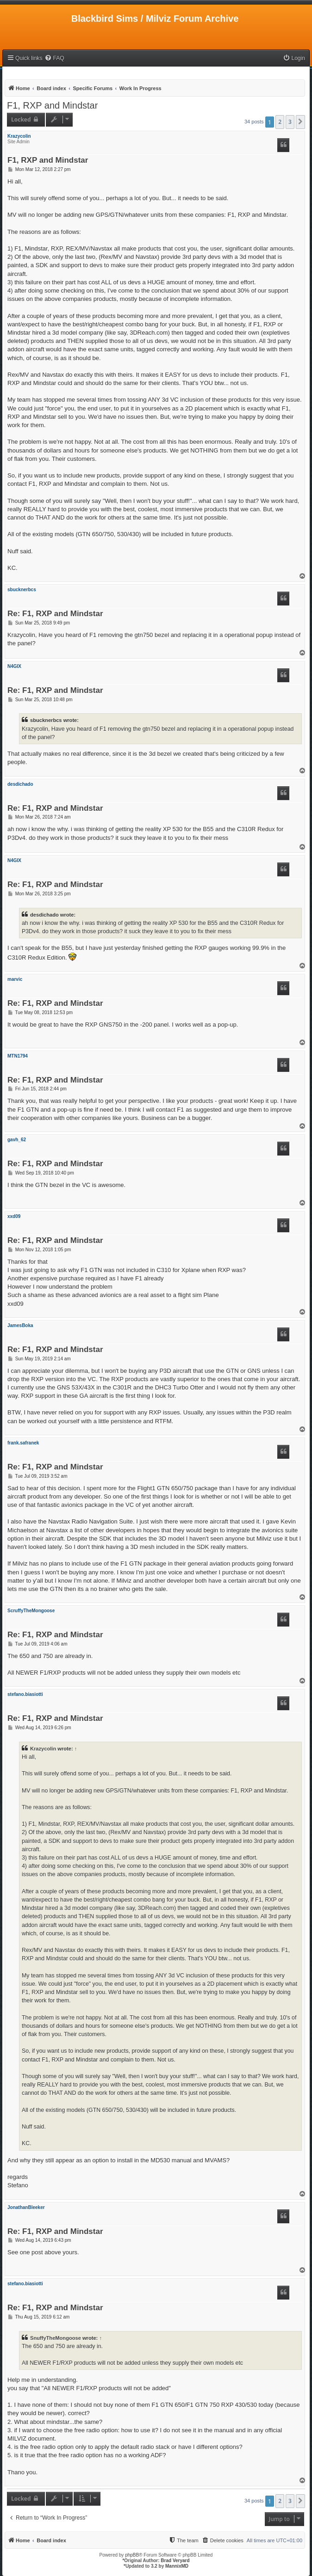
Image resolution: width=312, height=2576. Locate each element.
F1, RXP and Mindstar (52, 105)
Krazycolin (19, 136)
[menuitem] (54, 58)
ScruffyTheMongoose (31, 1610)
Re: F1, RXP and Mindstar (55, 614)
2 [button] (279, 122)
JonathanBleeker (26, 2207)
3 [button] (290, 122)
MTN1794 (17, 1056)
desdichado (20, 784)
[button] (300, 122)
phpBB (132, 2555)
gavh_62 (16, 1139)
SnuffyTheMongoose (55, 2338)
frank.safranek (23, 1442)
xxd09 (13, 1216)
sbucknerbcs (21, 589)
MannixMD (176, 2566)
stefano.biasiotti (25, 1694)
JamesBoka (20, 1325)
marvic (14, 979)
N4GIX (14, 666)
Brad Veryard (175, 2560)
